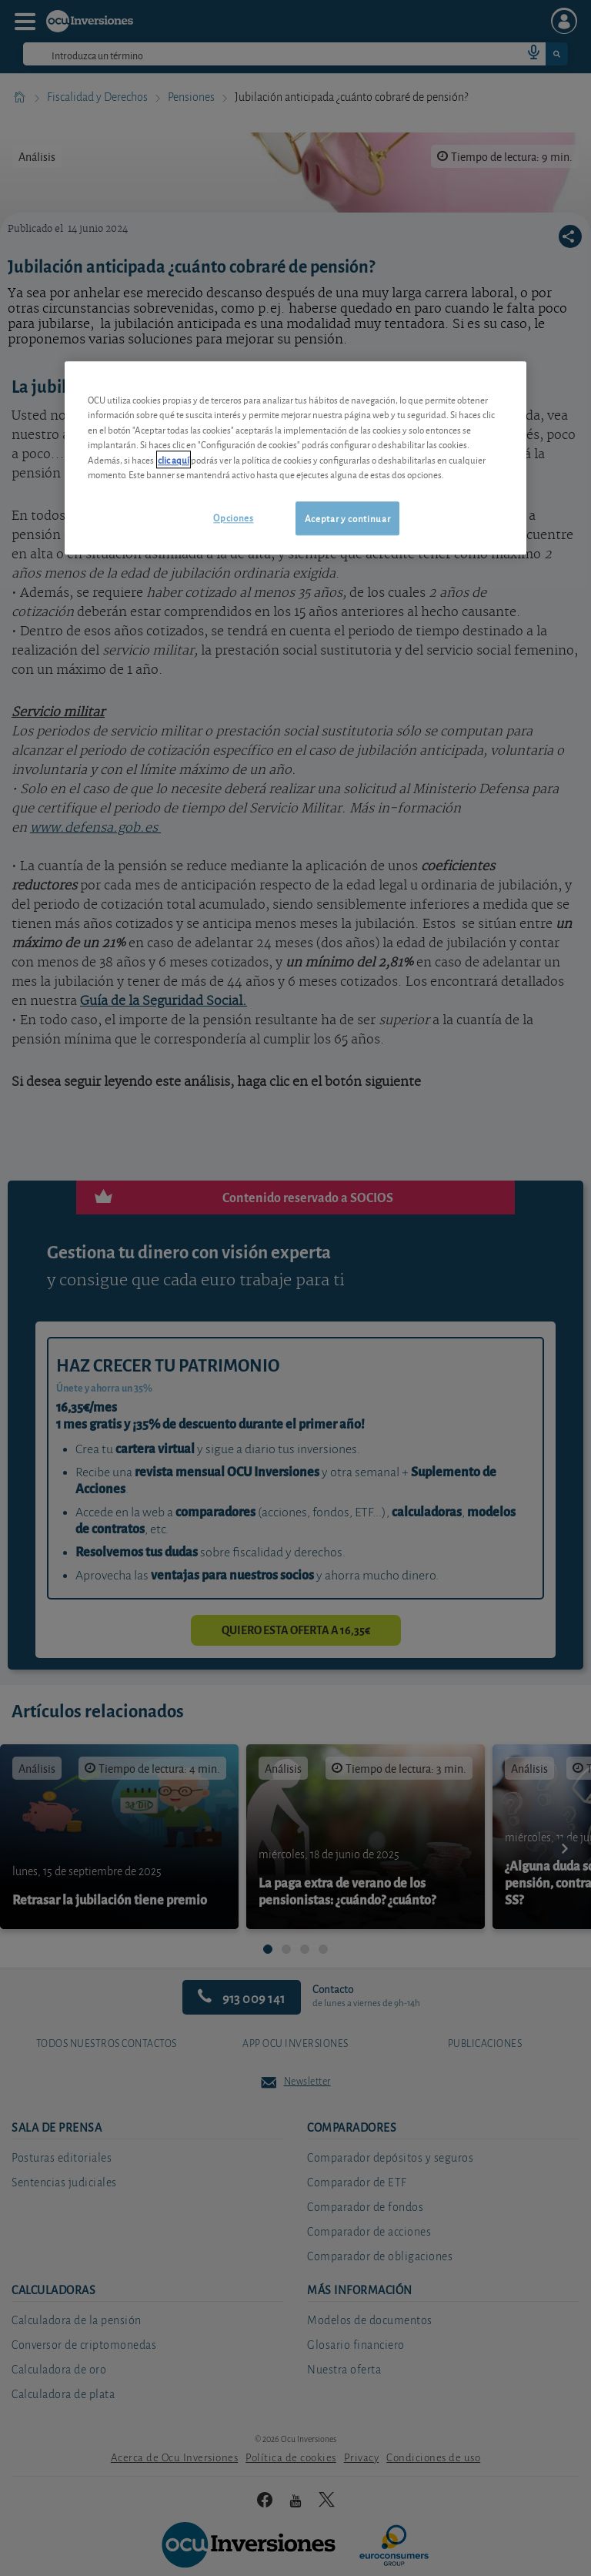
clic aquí (173, 459)
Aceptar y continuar (347, 518)
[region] (295, 457)
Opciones (233, 517)
